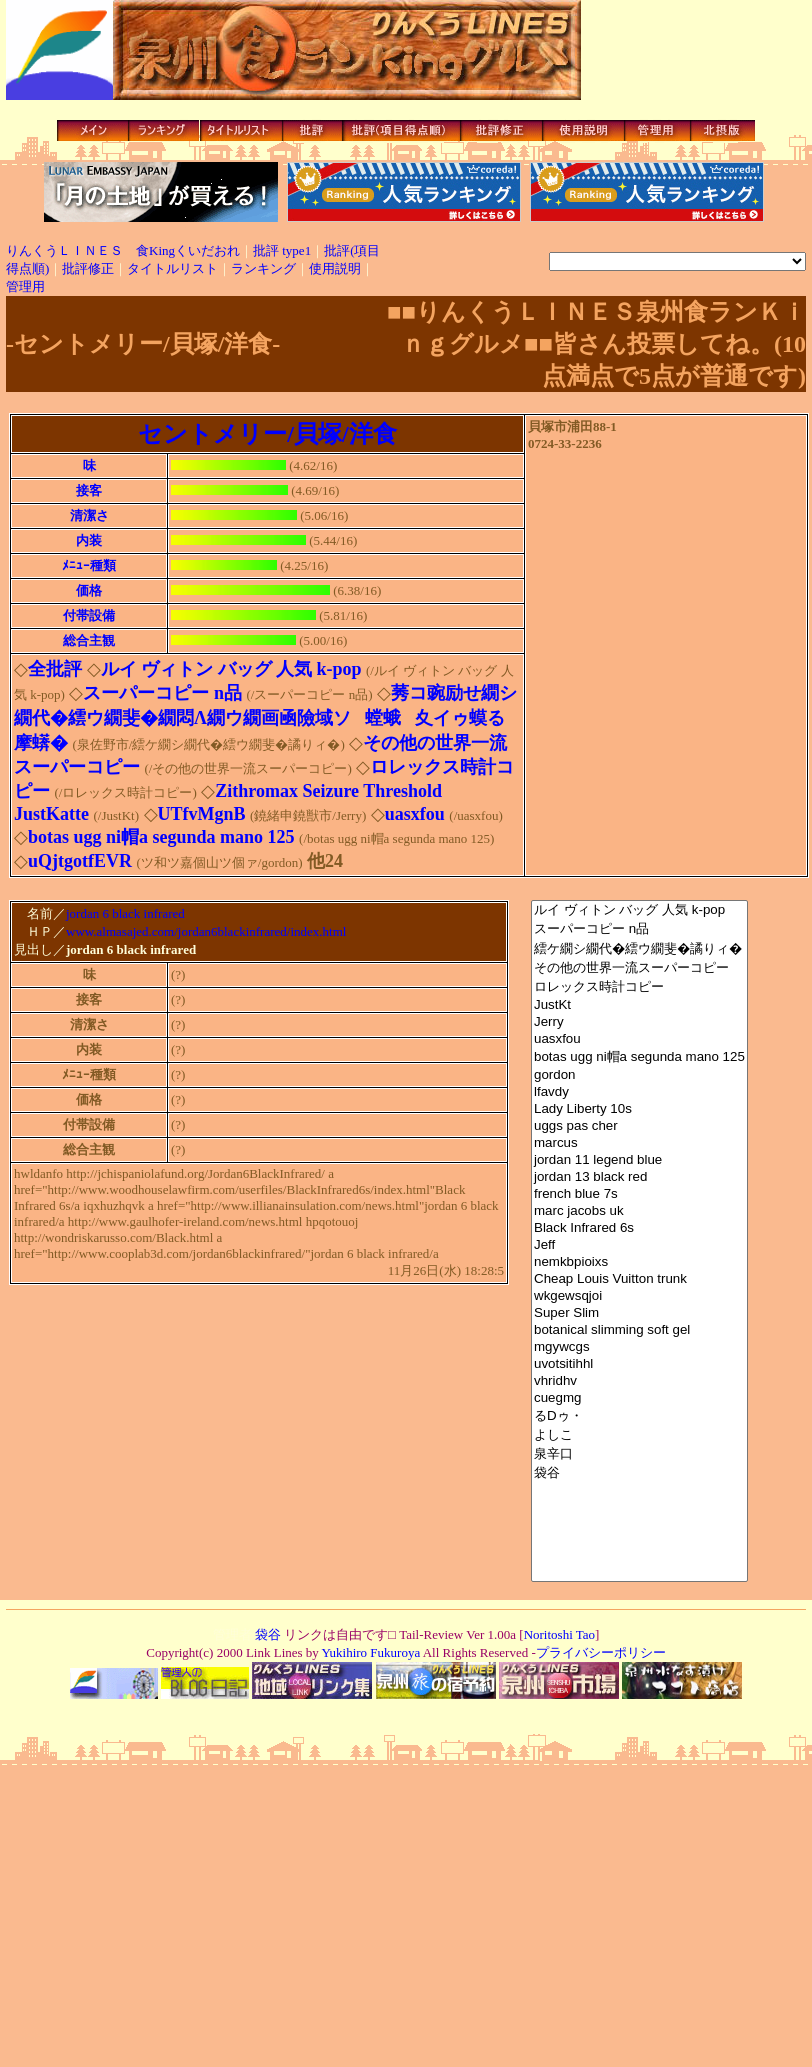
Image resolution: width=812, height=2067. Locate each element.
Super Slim (639, 1313)
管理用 (25, 286)
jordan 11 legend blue (639, 1160)
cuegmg (639, 1398)
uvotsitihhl (639, 1364)
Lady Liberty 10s (639, 1109)
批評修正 (88, 268)
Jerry (639, 1022)
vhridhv (639, 1381)
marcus (639, 1143)
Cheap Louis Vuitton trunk (639, 1279)
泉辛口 (639, 1454)
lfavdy (639, 1092)
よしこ (639, 1435)
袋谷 (639, 1473)
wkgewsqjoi (639, 1296)
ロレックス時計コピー (639, 987)
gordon (639, 1075)
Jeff (639, 1245)
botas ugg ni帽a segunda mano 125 (639, 1057)
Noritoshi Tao (559, 1634)
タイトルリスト (172, 268)
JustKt (639, 1005)
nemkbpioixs (639, 1262)
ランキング (263, 268)
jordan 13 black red (639, 1177)
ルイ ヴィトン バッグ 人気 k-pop (639, 910)
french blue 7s (639, 1194)
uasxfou (639, 1039)
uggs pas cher (639, 1126)
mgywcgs (639, 1347)
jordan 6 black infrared (125, 914)
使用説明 (335, 268)
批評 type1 (282, 250)
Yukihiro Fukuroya (369, 1652)
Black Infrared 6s (639, 1228)
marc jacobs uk (639, 1211)
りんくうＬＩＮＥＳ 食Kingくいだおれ (123, 250)
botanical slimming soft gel (639, 1330)
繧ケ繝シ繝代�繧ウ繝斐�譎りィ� (639, 949)
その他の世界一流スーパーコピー (639, 968)
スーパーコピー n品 (639, 929)
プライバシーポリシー (601, 1652)
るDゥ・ (639, 1416)
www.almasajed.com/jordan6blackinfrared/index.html (206, 933)
